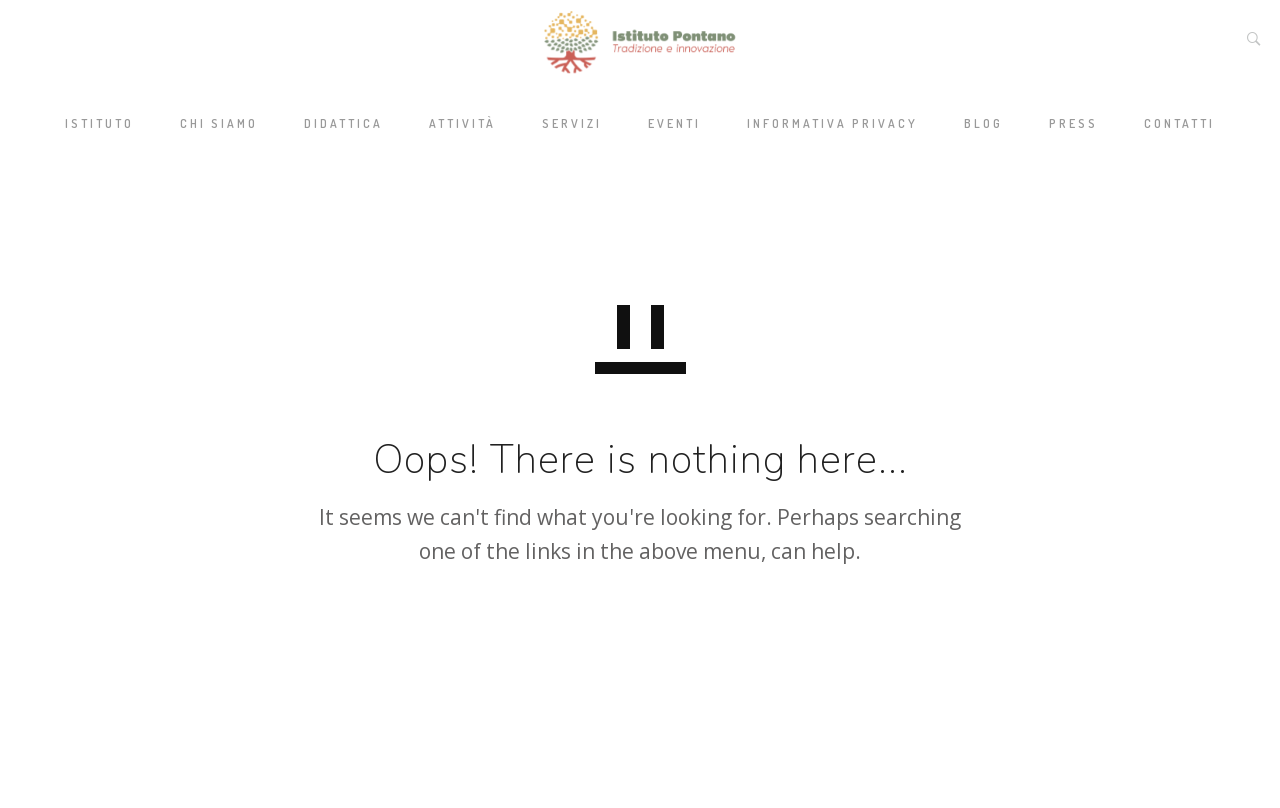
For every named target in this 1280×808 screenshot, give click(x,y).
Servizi (572, 123)
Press (1073, 123)
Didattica (343, 123)
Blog (983, 123)
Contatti (1179, 123)
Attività (462, 123)
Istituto (99, 123)
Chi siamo (219, 123)
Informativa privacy (832, 123)
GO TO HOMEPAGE (640, 647)
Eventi (674, 123)
